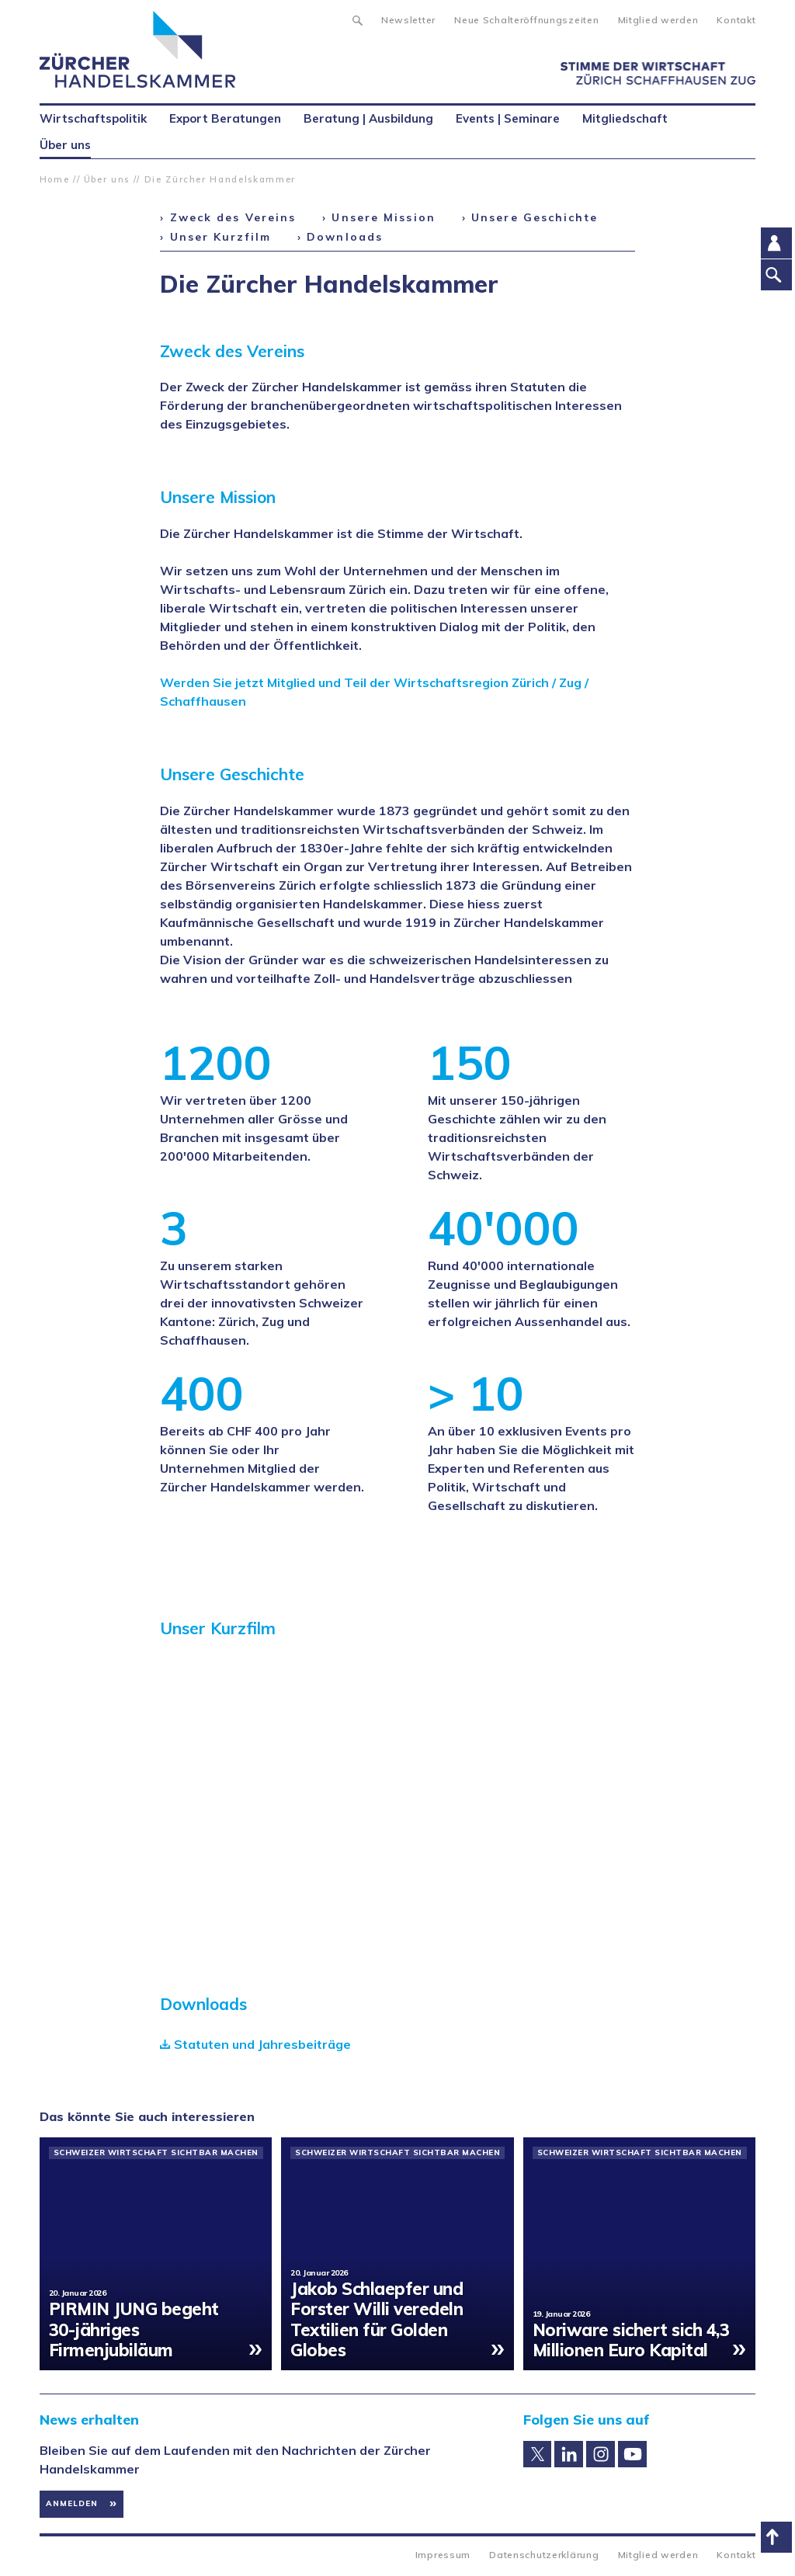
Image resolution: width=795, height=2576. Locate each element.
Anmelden (72, 2503)
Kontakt (736, 20)
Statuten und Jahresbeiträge (262, 2044)
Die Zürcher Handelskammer (220, 179)
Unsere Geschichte (534, 217)
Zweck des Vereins (233, 217)
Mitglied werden (658, 20)
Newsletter (408, 20)
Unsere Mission (383, 217)
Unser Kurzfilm (220, 237)
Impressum (442, 2554)
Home (55, 179)
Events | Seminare (508, 118)
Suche (357, 18)
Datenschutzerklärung (544, 2554)
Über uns (107, 179)
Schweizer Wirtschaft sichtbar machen (156, 2153)
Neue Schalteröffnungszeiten (526, 20)
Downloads (345, 237)
